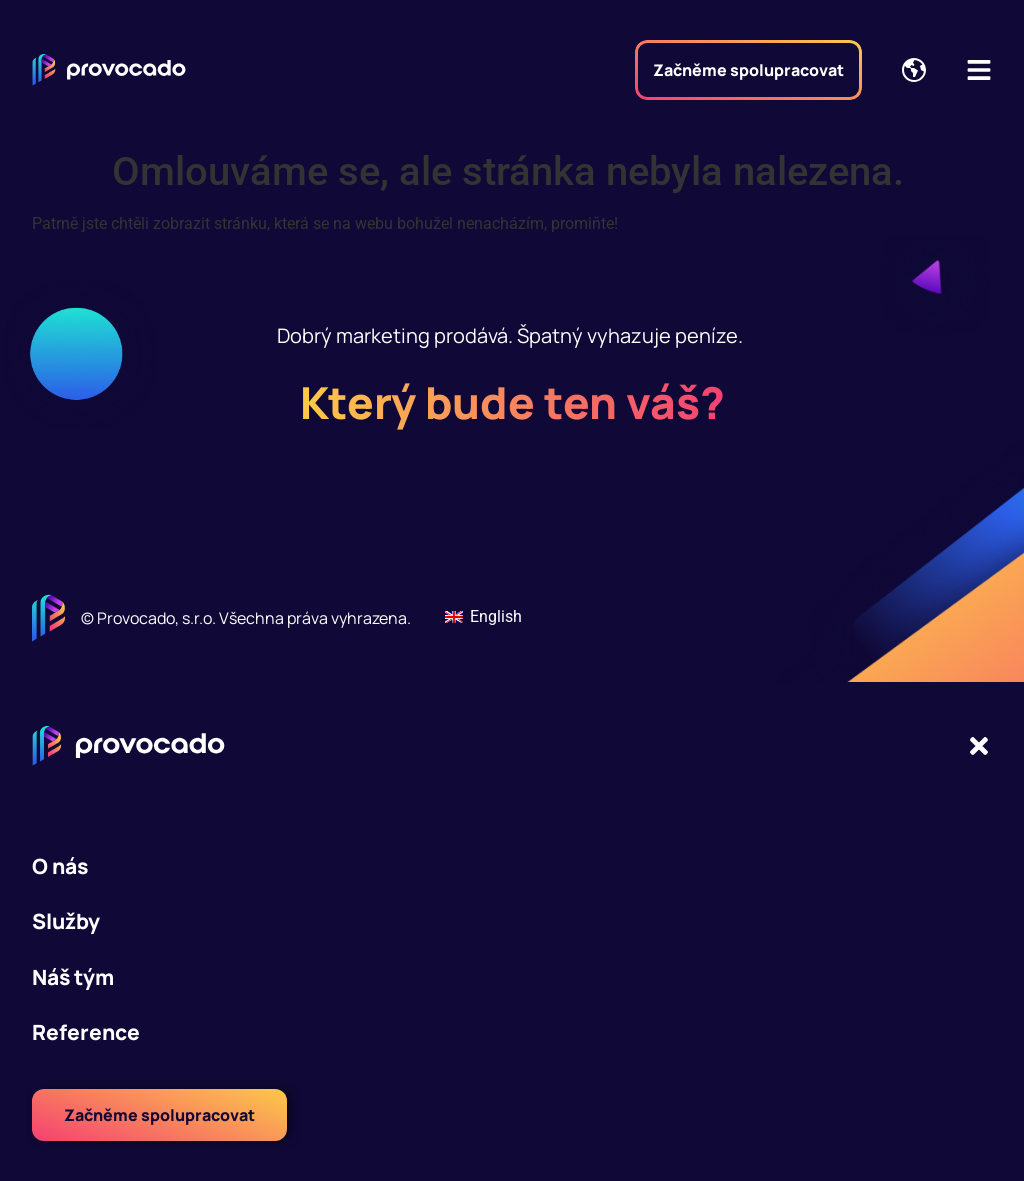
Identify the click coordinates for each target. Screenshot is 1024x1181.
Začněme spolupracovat (748, 70)
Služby (66, 921)
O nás (60, 866)
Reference (86, 1032)
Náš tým (73, 977)
